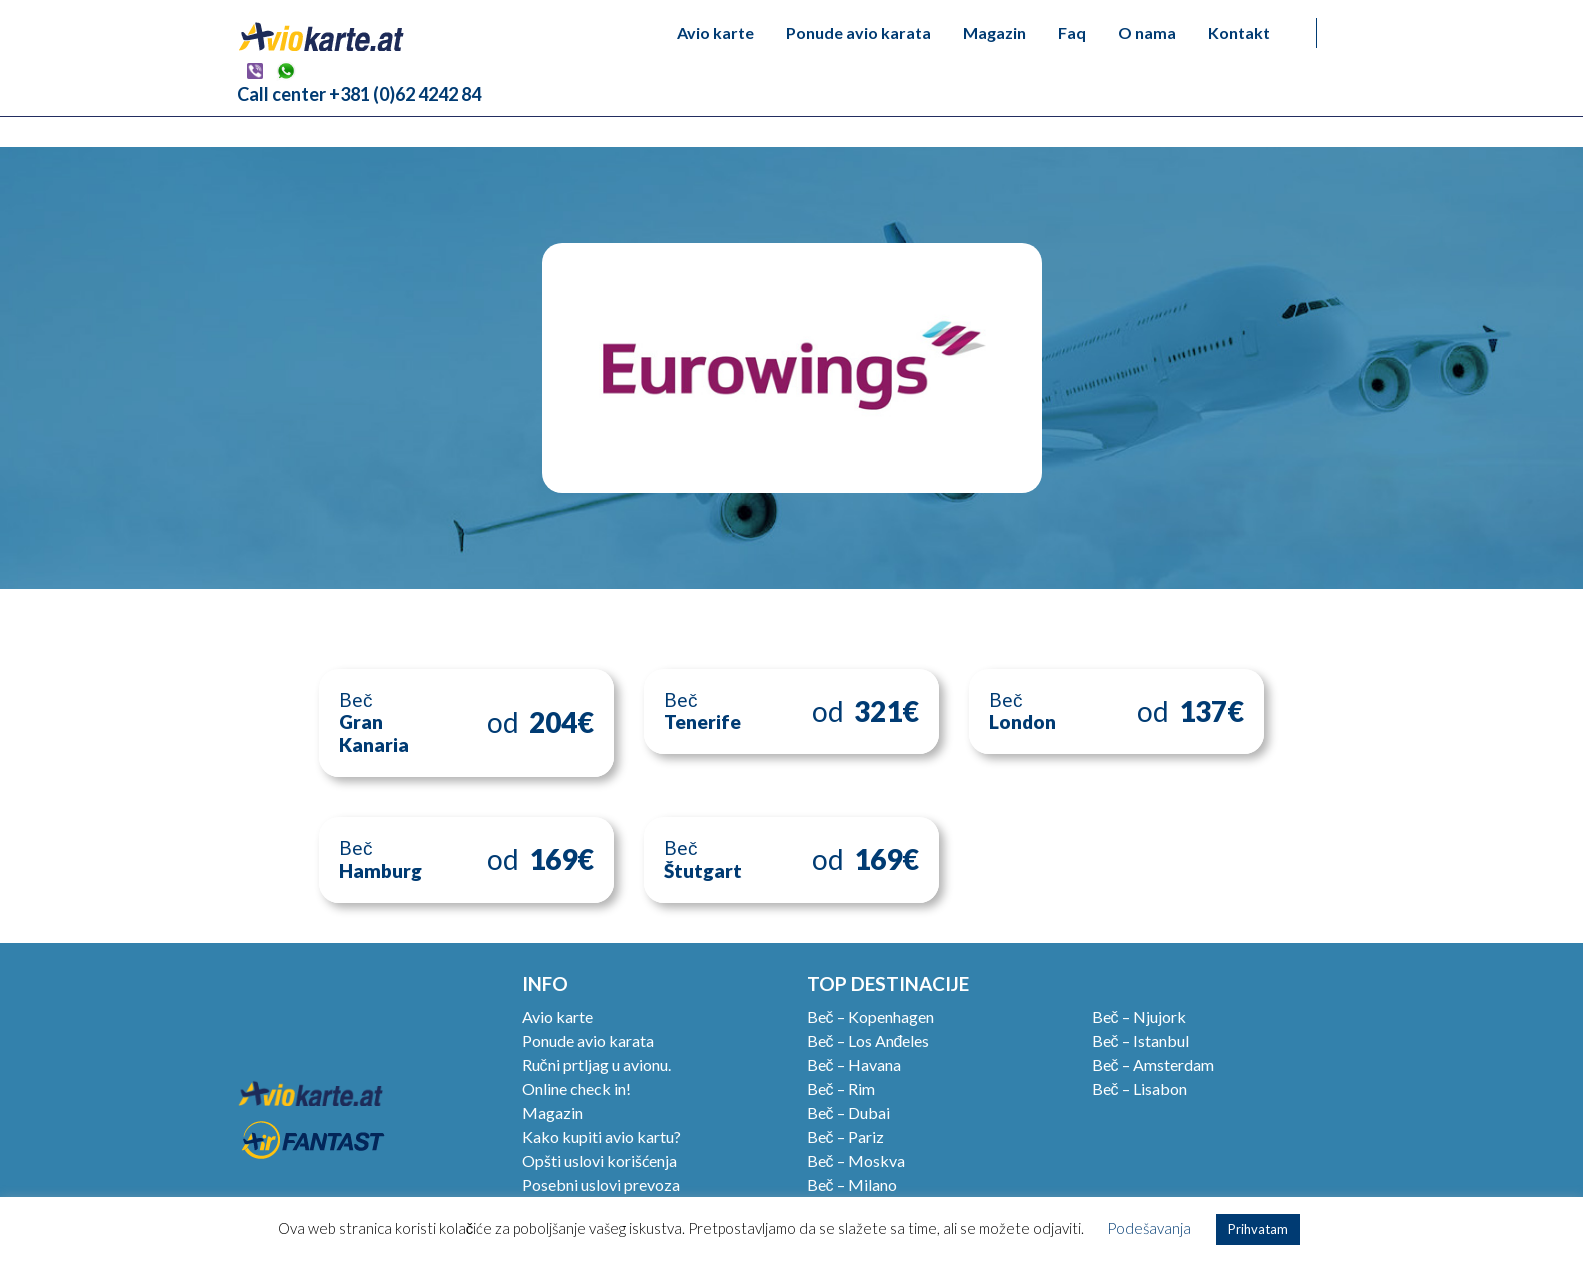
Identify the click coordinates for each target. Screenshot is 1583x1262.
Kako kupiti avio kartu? (601, 1136)
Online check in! (576, 1088)
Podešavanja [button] (1149, 1228)
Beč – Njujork (1139, 1016)
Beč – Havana (854, 1064)
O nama (1147, 32)
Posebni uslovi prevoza (601, 1184)
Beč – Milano (852, 1184)
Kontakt (1239, 32)
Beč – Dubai (848, 1112)
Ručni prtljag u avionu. (596, 1064)
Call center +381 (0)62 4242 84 (359, 94)
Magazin (994, 32)
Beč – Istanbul (1140, 1040)
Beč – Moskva (856, 1160)
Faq (1072, 32)
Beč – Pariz (845, 1136)
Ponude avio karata (858, 32)
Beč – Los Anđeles (868, 1040)
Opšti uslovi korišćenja (599, 1160)
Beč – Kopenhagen (870, 1016)
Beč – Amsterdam (1153, 1064)
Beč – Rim (841, 1088)
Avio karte (715, 32)
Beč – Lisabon (1139, 1088)
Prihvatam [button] (1258, 1229)
